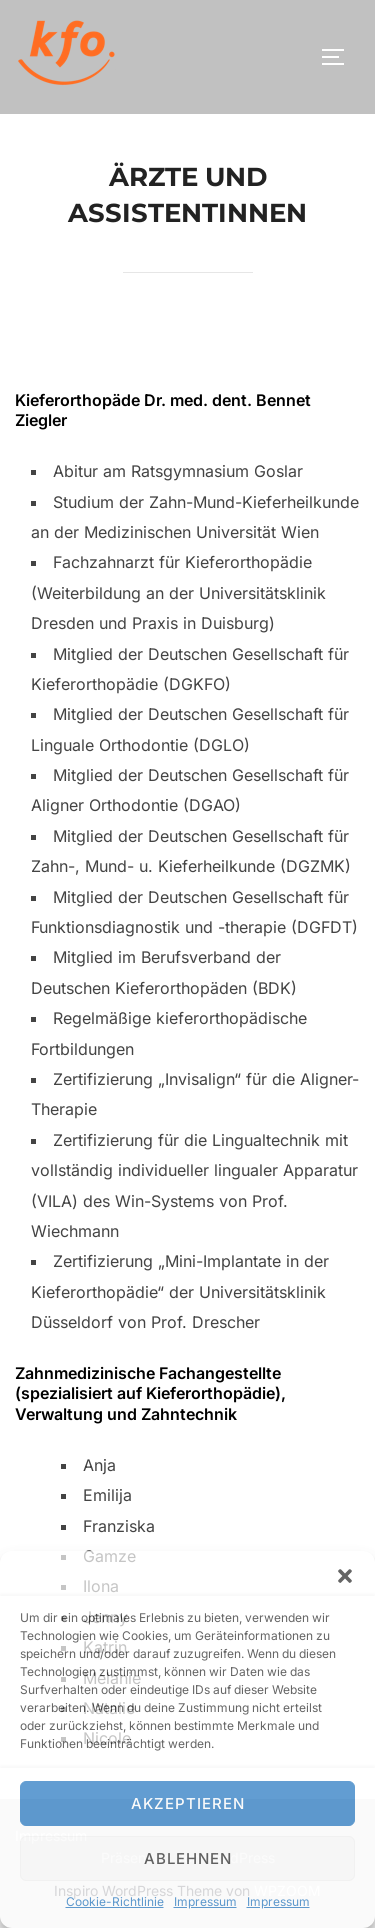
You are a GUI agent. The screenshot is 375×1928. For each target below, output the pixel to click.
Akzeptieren (188, 1803)
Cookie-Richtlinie (115, 1901)
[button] (345, 1576)
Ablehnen (188, 1858)
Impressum (205, 1901)
